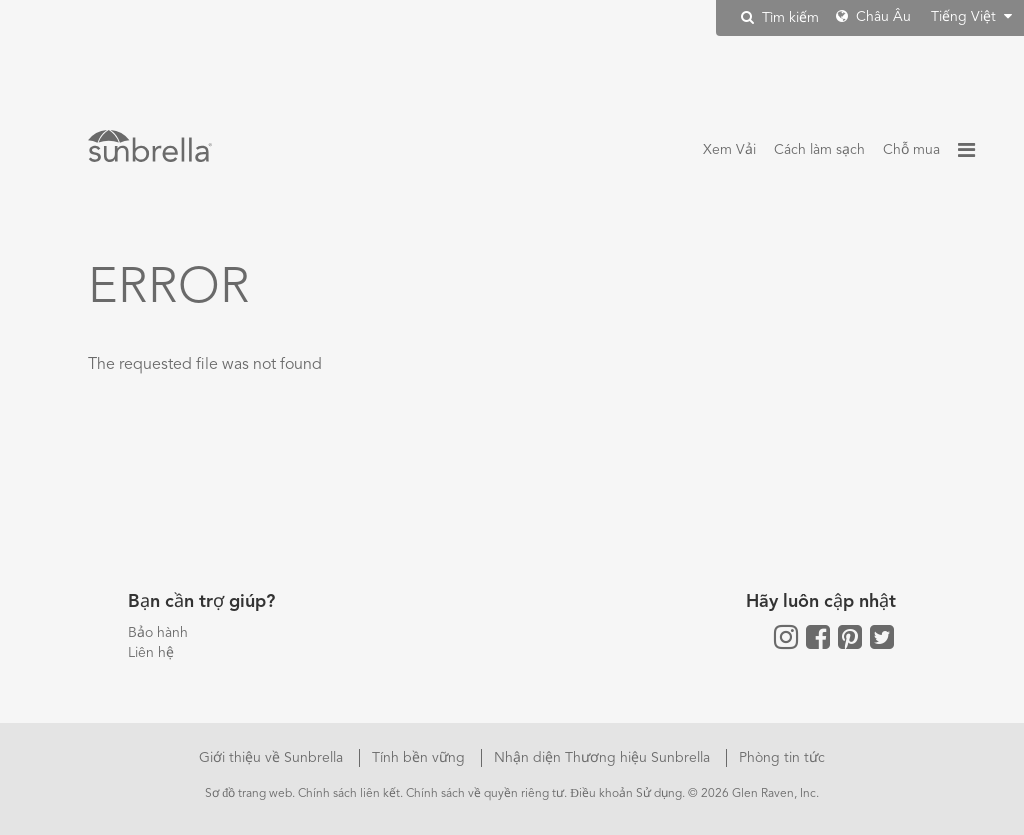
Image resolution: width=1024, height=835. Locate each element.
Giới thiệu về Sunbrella (273, 758)
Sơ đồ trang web (248, 794)
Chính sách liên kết (349, 794)
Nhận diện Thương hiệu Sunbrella (604, 758)
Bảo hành (158, 633)
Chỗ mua (911, 150)
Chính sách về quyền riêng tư (485, 794)
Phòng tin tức (782, 758)
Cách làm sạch (819, 150)
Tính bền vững (420, 758)
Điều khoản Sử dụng (626, 794)
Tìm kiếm (780, 17)
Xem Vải (729, 150)
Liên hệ (151, 653)
